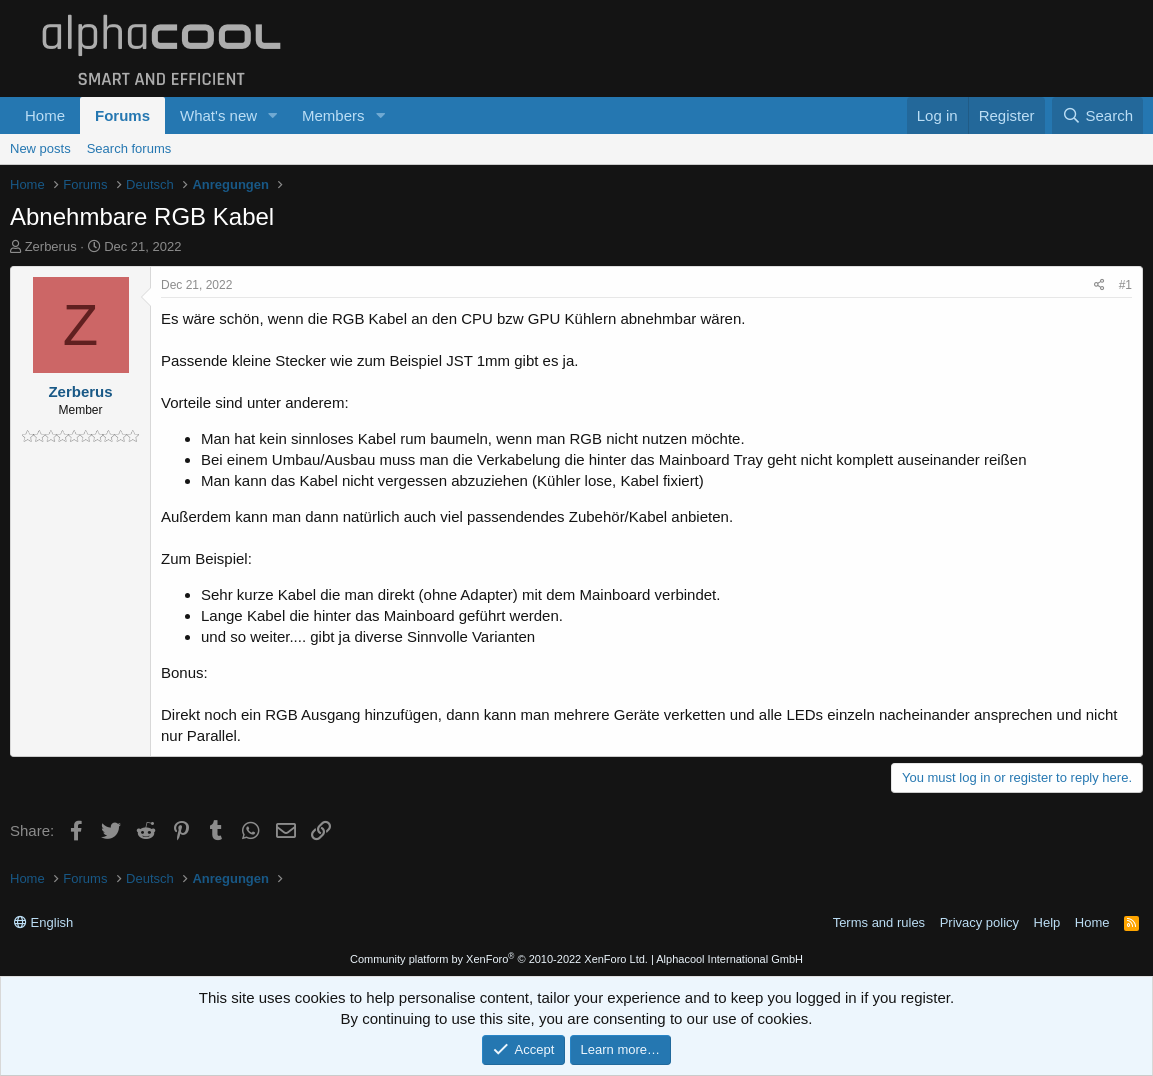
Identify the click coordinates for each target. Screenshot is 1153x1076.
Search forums (129, 148)
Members (333, 115)
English (43, 922)
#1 (1125, 285)
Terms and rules (879, 922)
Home (45, 115)
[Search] (1097, 115)
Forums (122, 115)
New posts (40, 148)
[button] (273, 115)
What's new (218, 115)
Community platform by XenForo (499, 959)
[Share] (1099, 285)
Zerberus (51, 246)
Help (1047, 922)
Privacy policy (979, 922)
